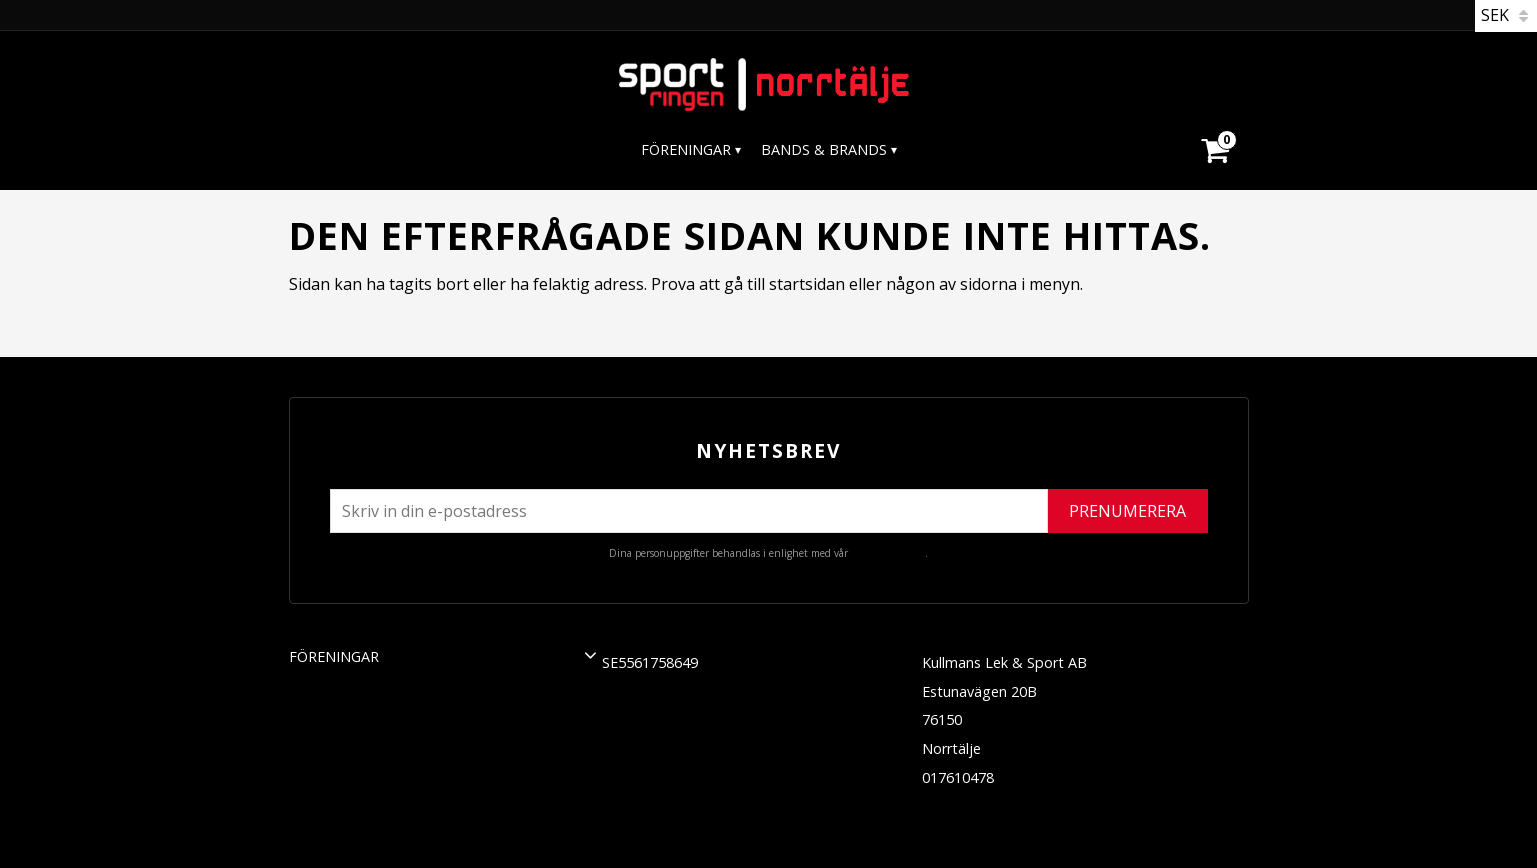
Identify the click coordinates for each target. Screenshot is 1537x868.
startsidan (807, 284)
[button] (590, 655)
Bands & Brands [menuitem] (824, 149)
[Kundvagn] (1214, 126)
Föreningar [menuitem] (686, 149)
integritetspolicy (888, 553)
